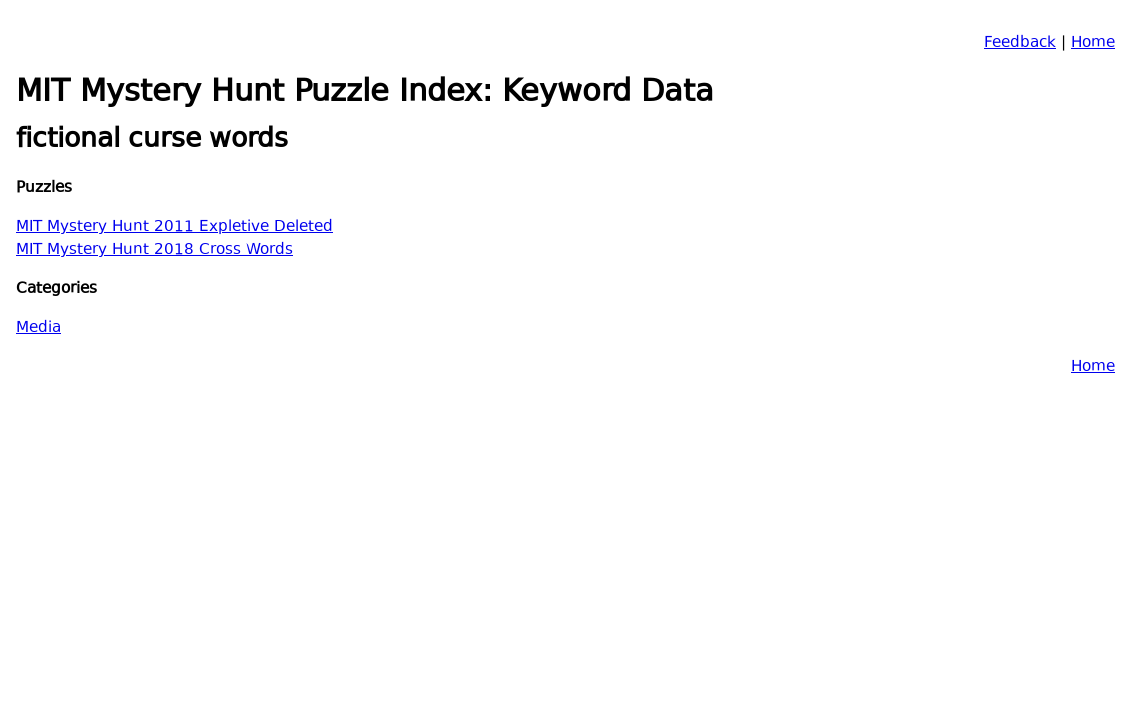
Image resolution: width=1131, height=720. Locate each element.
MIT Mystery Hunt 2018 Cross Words (154, 250)
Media (38, 328)
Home (1093, 43)
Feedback (1020, 43)
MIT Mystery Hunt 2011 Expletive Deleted (174, 227)
